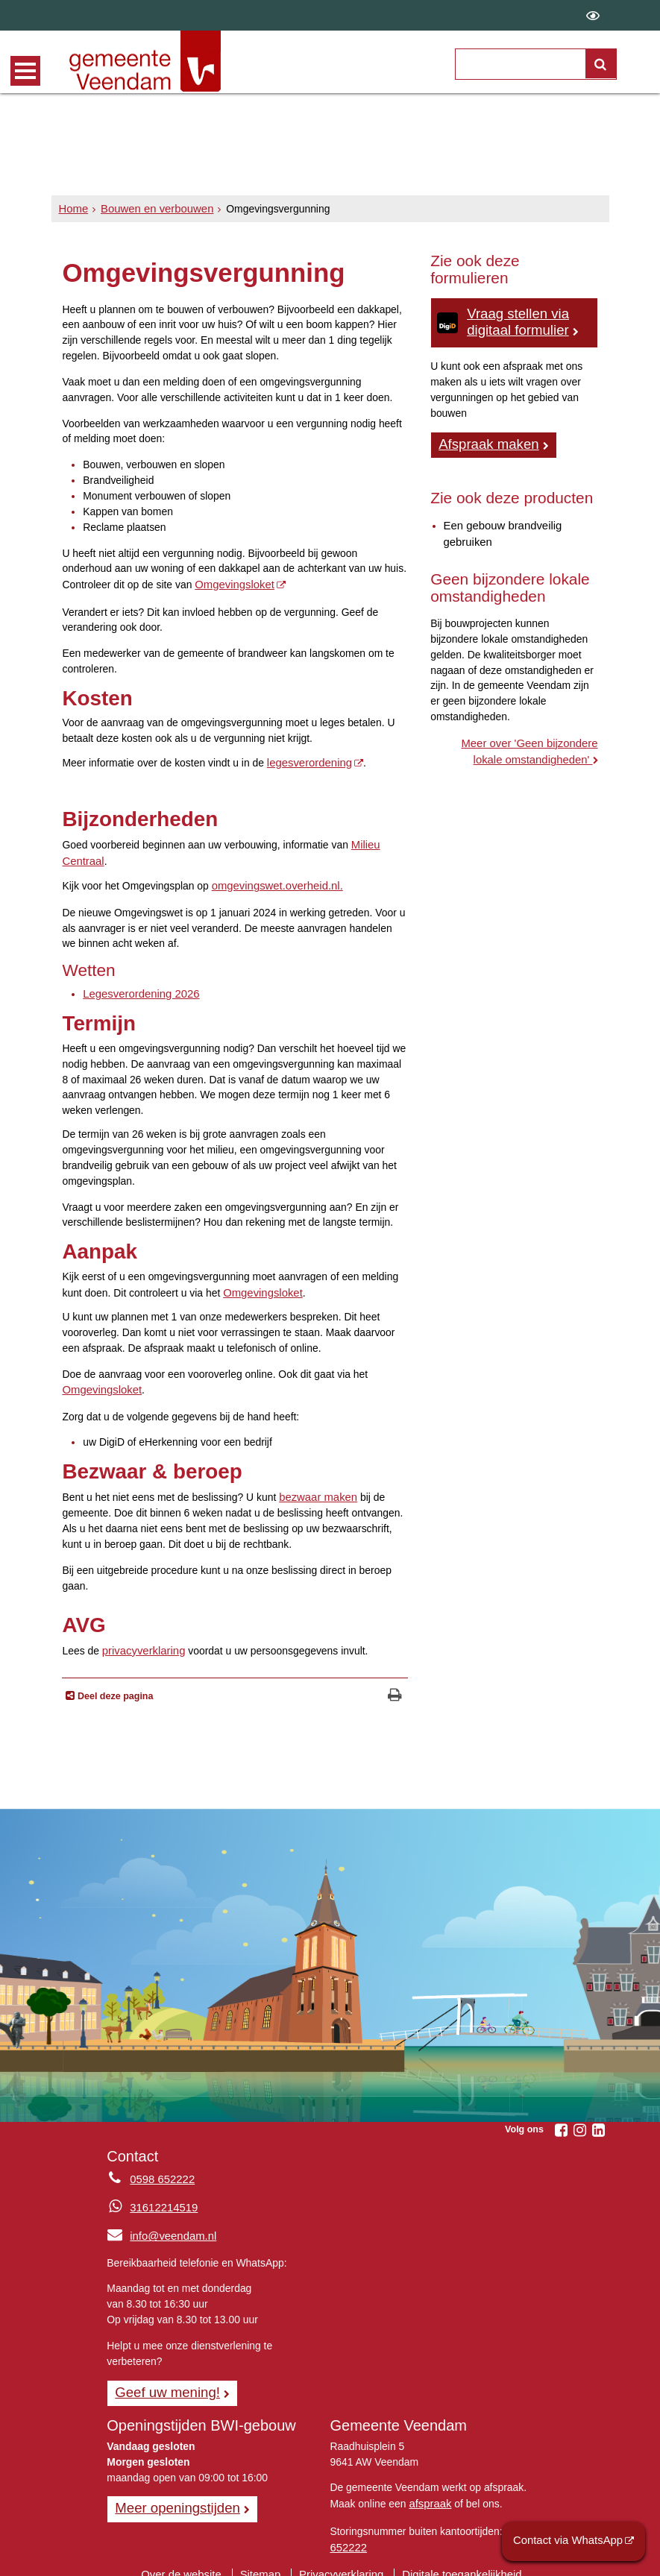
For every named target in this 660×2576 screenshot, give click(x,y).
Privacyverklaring (341, 2557)
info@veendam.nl (158, 2225)
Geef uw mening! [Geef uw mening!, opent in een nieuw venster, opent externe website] (164, 2379)
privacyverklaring (141, 1640)
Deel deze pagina (114, 1685)
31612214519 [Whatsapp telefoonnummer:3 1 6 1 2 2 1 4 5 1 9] (161, 2196)
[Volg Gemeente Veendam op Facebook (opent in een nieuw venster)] (561, 2119)
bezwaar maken (315, 1487)
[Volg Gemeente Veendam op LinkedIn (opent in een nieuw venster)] (599, 2119)
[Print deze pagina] (395, 1686)
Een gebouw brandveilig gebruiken (499, 529)
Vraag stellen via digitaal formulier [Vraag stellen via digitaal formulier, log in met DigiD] (514, 321)
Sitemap (264, 2557)
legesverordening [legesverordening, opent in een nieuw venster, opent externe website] (307, 761)
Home (73, 209)
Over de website (188, 2557)
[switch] (593, 15)
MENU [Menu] (25, 71)
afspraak (428, 2490)
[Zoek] (601, 64)
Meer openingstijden (173, 2494)
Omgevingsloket (260, 1285)
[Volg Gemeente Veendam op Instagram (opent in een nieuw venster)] (580, 2119)
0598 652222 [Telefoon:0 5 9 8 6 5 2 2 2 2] (160, 2168)
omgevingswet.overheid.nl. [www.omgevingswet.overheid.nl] (273, 881)
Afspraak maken (485, 441)
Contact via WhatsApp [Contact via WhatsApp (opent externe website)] (572, 2542)
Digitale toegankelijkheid (455, 2557)
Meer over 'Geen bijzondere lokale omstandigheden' (518, 745)
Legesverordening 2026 (137, 988)
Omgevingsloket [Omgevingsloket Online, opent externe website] (232, 584)
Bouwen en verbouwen (151, 209)
